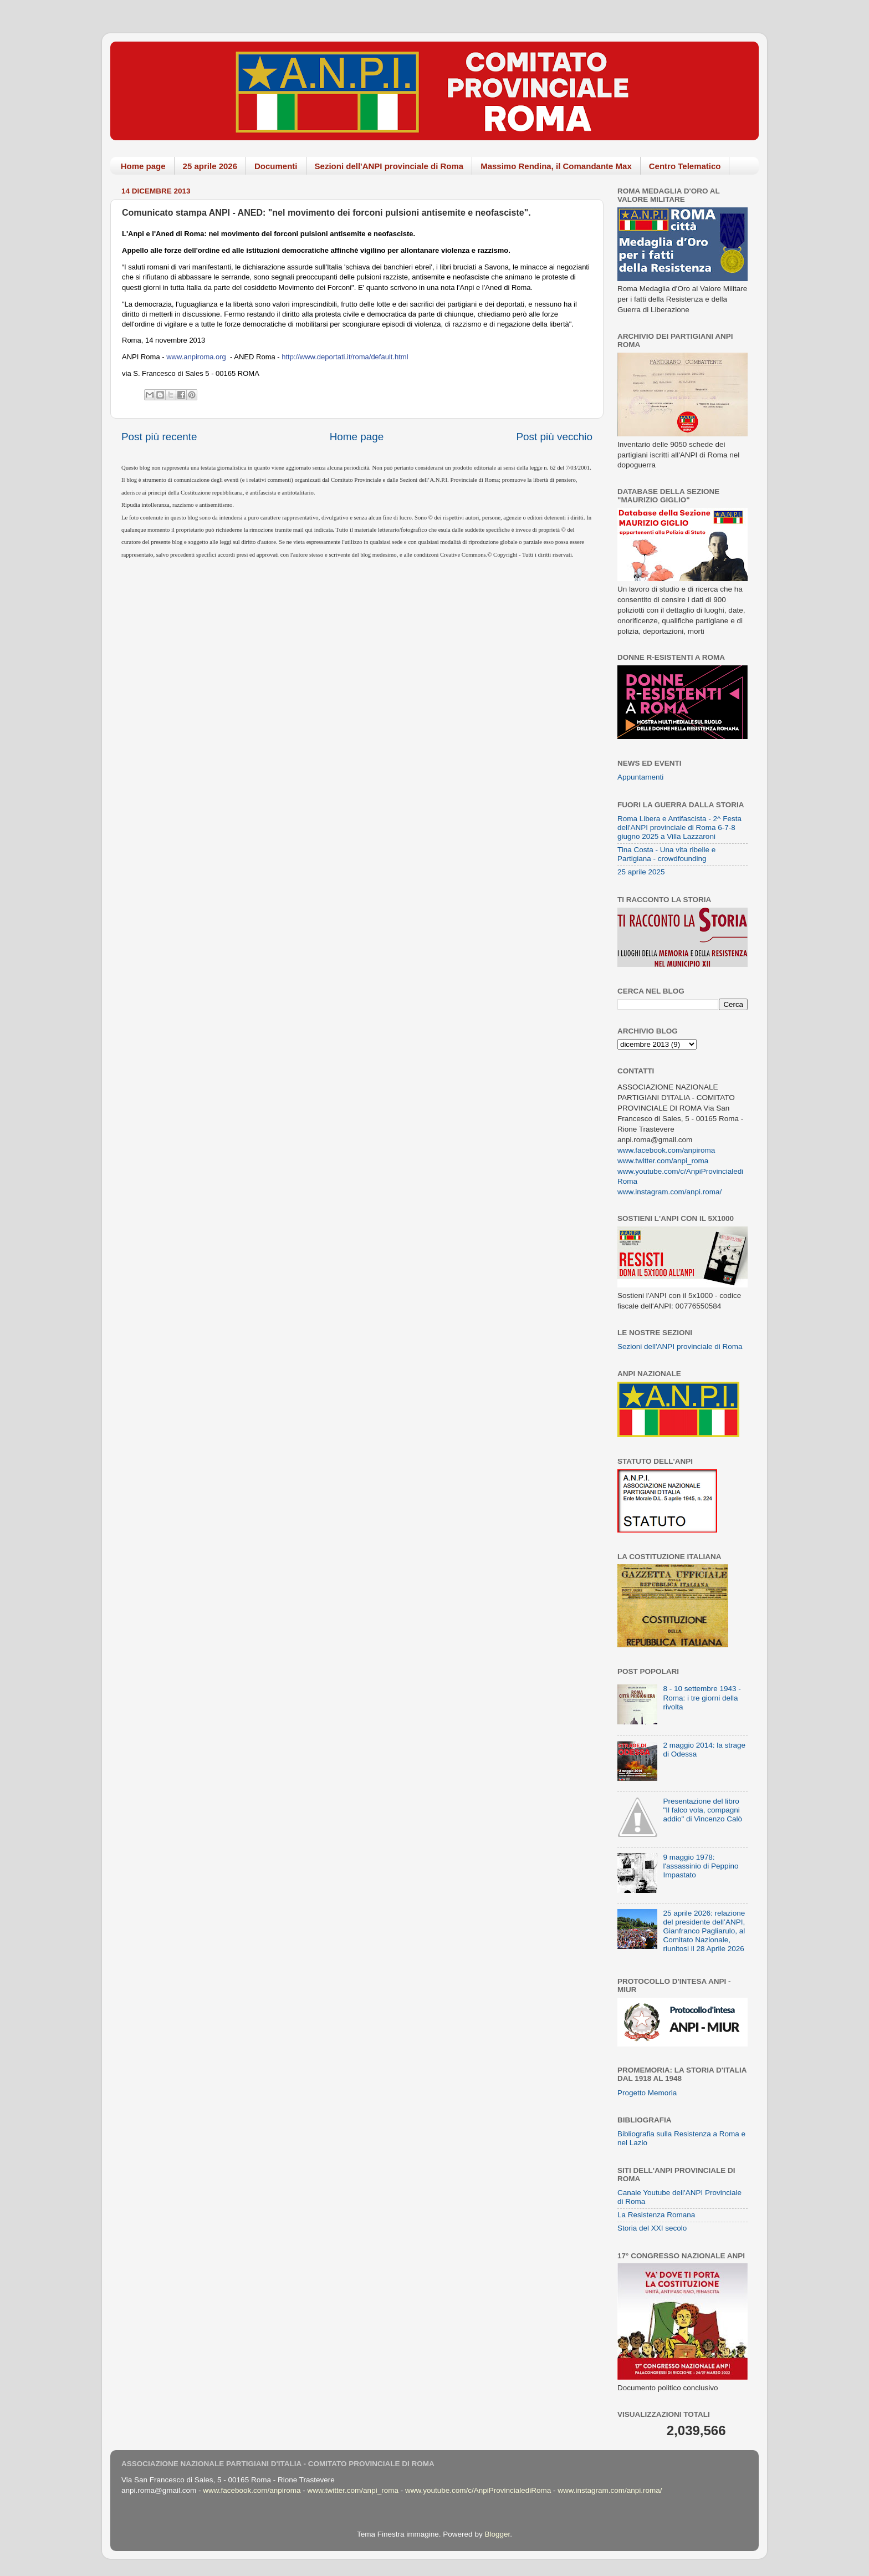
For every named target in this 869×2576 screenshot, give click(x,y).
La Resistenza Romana (656, 2215)
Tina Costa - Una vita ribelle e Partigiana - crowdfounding (666, 854)
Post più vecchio (554, 436)
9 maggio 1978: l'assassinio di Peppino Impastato (700, 1866)
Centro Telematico (685, 166)
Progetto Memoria (647, 2093)
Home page (143, 166)
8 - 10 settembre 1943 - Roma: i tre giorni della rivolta (701, 1697)
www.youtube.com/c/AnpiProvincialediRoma (478, 2490)
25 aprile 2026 (210, 166)
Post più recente (159, 436)
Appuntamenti (640, 777)
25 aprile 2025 (641, 872)
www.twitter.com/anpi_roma (662, 1161)
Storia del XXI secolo (652, 2228)
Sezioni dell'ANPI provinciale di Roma (389, 166)
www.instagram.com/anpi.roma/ (669, 1192)
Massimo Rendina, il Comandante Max (556, 166)
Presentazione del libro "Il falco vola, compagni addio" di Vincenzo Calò (702, 1810)
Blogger (497, 2534)
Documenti (276, 166)
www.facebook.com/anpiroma (666, 1150)
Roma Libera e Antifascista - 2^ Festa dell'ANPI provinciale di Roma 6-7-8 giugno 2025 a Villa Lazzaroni (679, 827)
